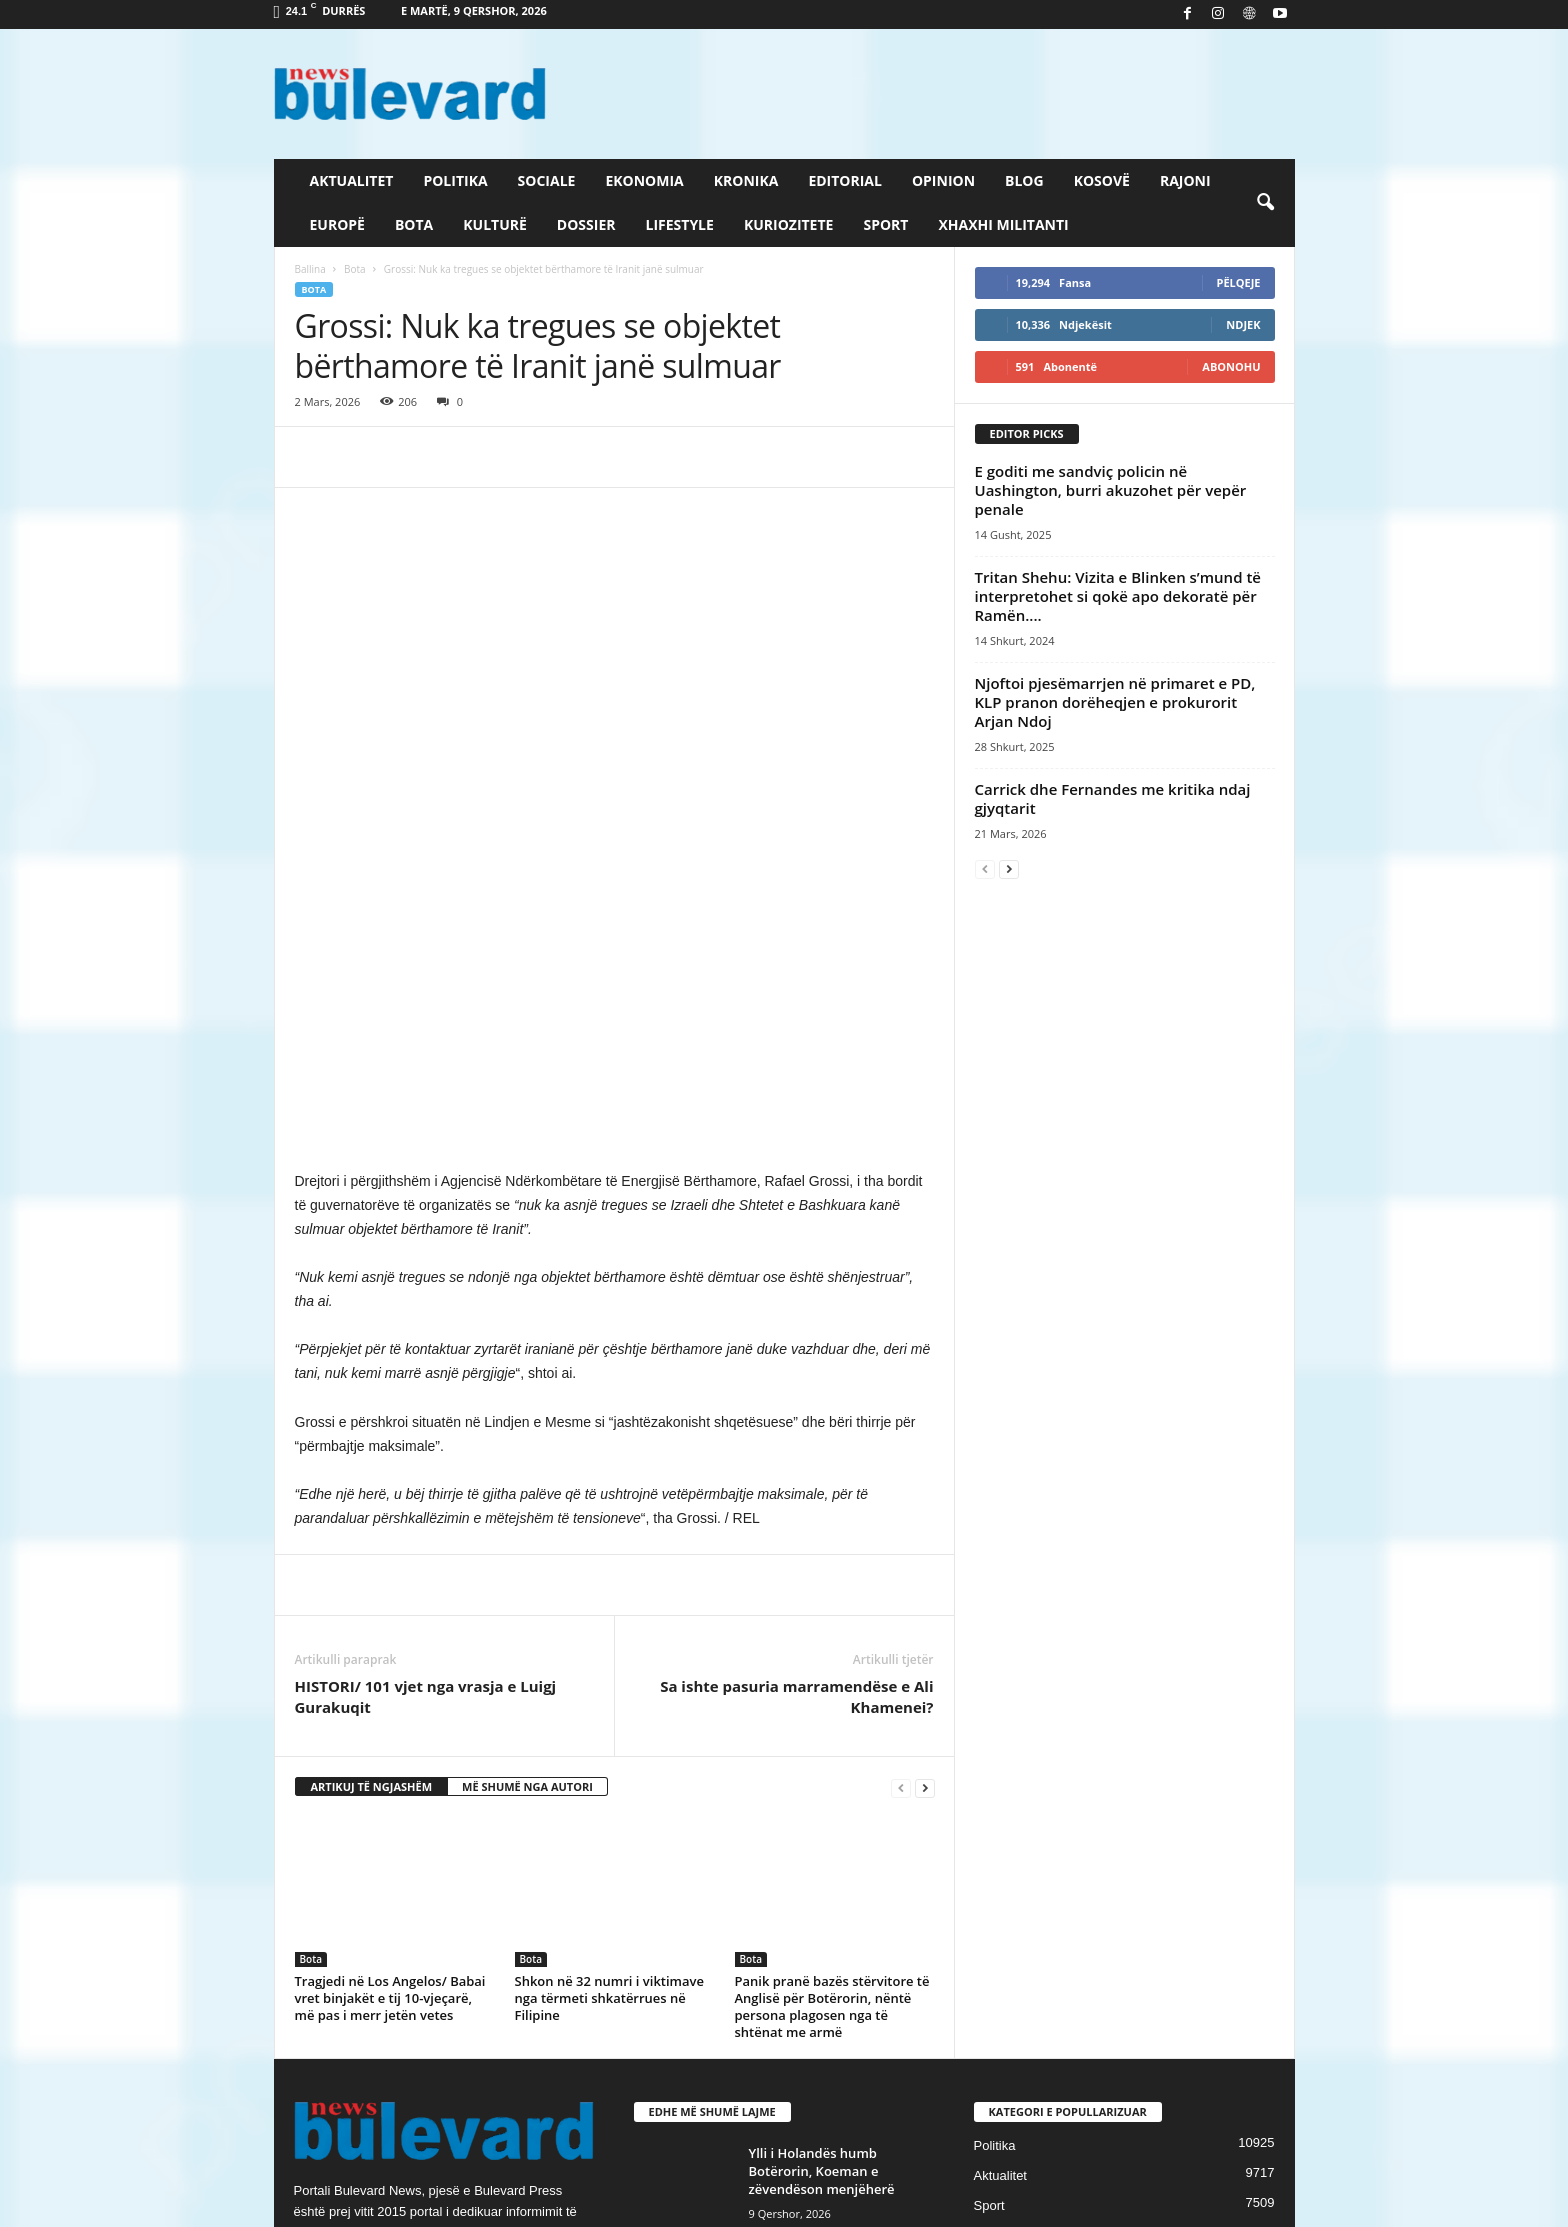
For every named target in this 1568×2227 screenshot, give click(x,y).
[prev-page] (901, 1494)
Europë (337, 224)
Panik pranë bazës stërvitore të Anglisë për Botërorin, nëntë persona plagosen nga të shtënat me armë (832, 1713)
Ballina (310, 269)
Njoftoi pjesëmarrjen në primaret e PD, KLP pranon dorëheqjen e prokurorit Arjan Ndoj (1115, 702)
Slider (990, 1942)
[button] (1265, 203)
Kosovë (1102, 180)
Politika (455, 180)
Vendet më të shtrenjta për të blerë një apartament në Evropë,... (841, 1976)
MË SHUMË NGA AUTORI (527, 1493)
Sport (885, 224)
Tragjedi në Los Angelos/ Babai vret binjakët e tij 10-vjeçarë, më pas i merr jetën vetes (390, 1705)
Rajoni (1185, 180)
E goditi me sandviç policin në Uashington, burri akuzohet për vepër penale (1111, 490)
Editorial (845, 180)
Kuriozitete (789, 224)
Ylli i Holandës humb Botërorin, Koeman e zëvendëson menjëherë (822, 1878)
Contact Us (1248, 2204)
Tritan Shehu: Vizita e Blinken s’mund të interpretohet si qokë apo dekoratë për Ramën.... (1118, 596)
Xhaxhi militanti (1003, 224)
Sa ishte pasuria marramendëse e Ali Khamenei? (796, 1403)
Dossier (586, 224)
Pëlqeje (1239, 282)
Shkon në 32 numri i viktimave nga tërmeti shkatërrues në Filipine (609, 1705)
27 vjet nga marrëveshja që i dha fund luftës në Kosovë (837, 2065)
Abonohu (1231, 366)
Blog (1024, 180)
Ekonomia (644, 180)
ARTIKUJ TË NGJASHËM (372, 1493)
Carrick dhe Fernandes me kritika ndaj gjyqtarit (1113, 798)
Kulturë (495, 224)
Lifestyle (680, 224)
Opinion (943, 180)
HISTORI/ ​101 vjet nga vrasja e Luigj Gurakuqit (426, 1403)
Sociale (547, 180)
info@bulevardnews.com (441, 1981)
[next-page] (925, 1494)
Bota (414, 224)
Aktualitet (352, 180)
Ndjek (1243, 324)
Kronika (746, 180)
